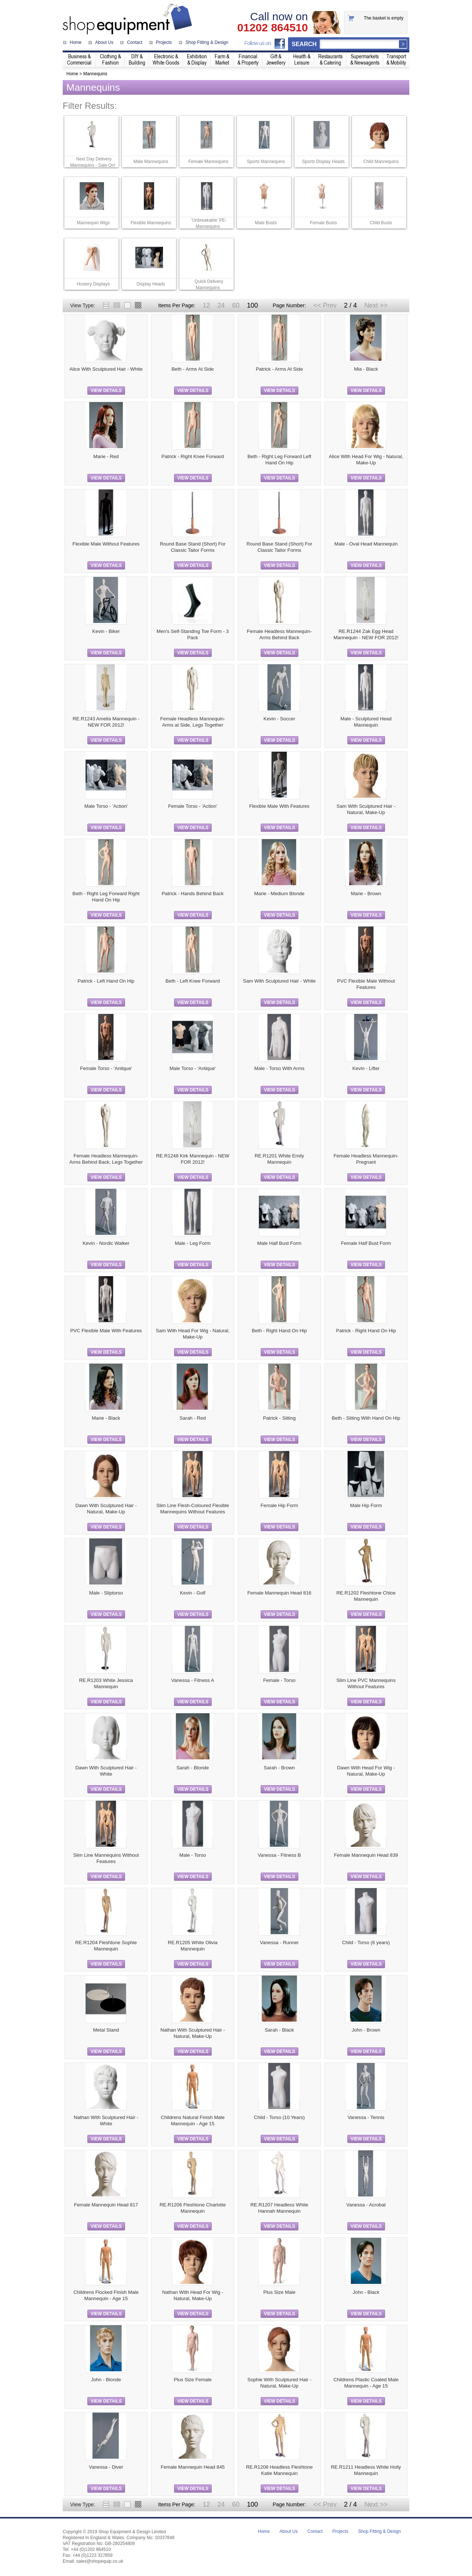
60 (235, 305)
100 (252, 305)
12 (206, 305)
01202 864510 (272, 27)
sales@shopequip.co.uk (100, 2561)
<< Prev (325, 305)
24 (221, 305)
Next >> (376, 305)
